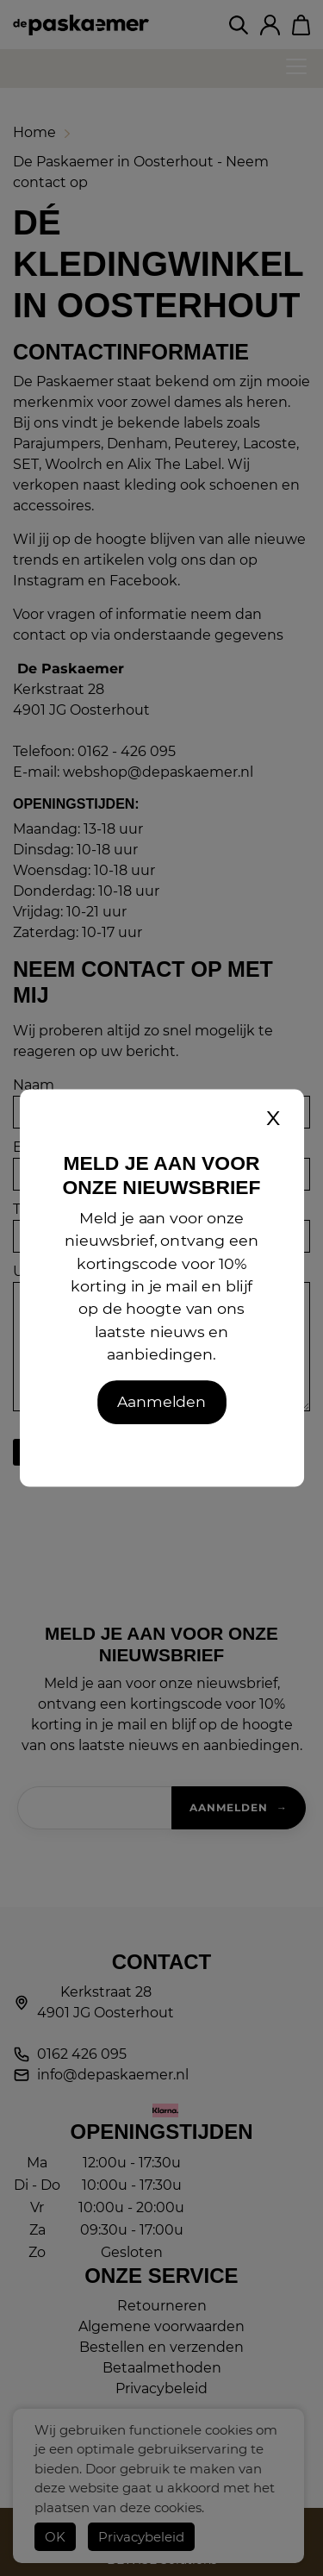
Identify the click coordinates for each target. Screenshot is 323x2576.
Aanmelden (161, 1401)
